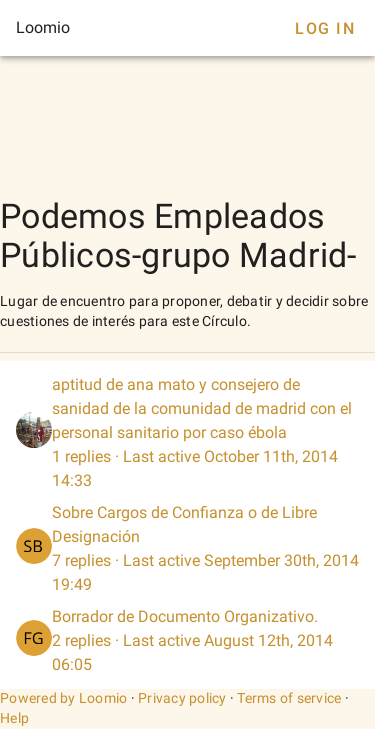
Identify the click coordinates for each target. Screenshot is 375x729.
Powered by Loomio (63, 698)
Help (14, 718)
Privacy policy (182, 698)
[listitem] (187, 433)
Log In (325, 28)
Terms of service (289, 698)
